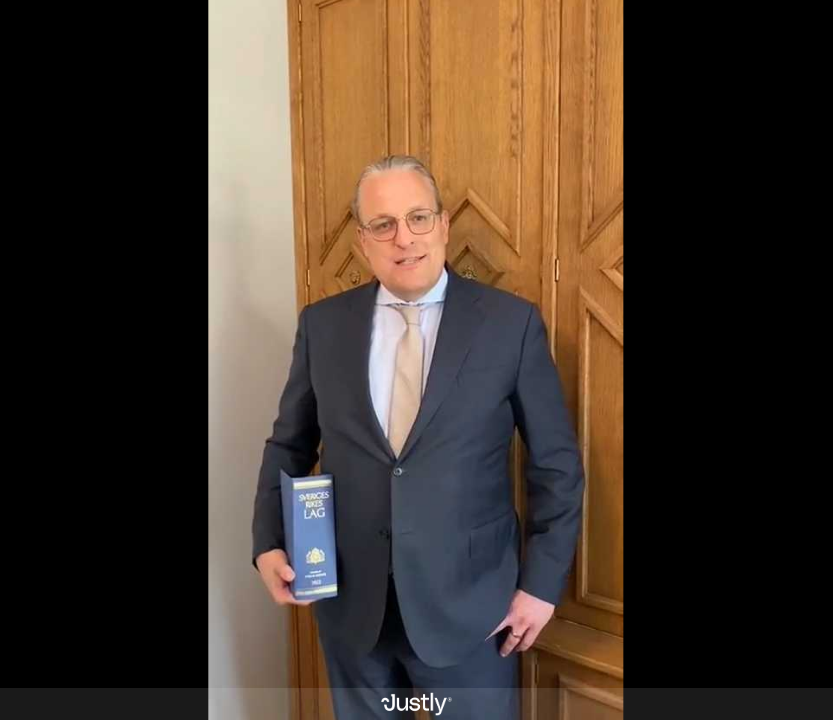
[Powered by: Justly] (416, 704)
